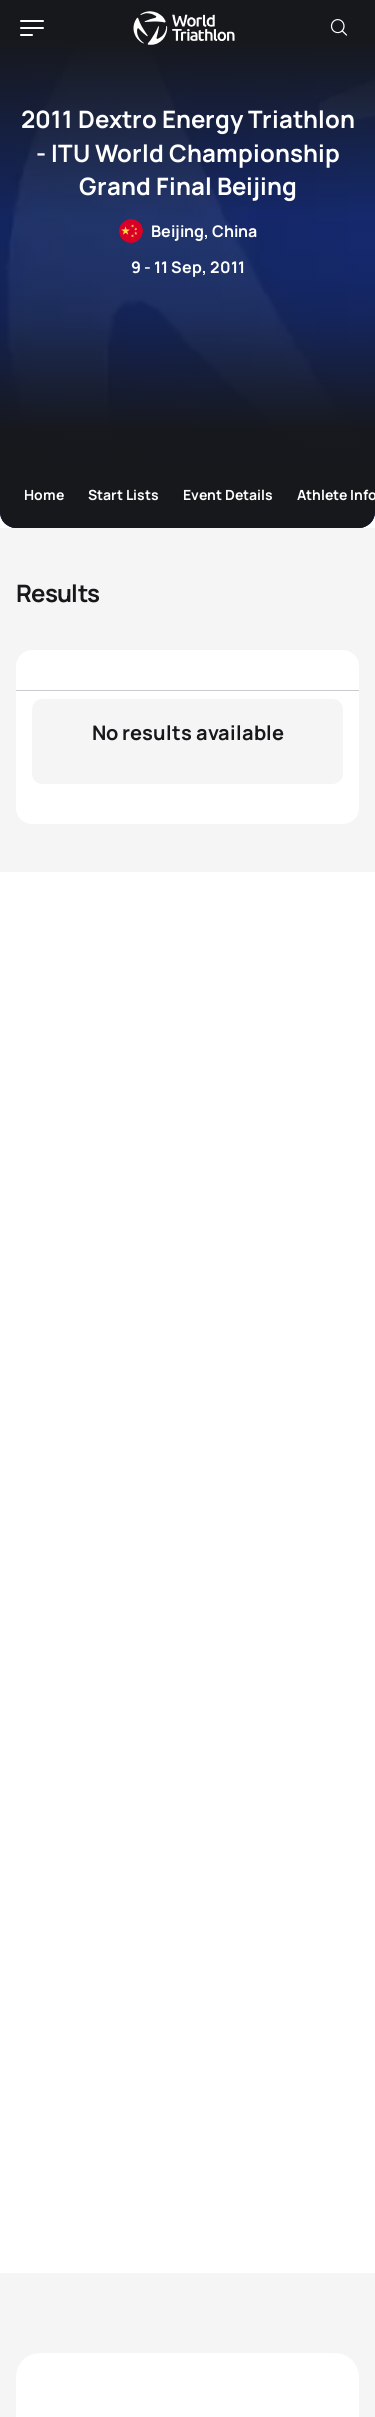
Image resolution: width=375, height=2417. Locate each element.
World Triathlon (184, 28)
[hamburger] (32, 28)
